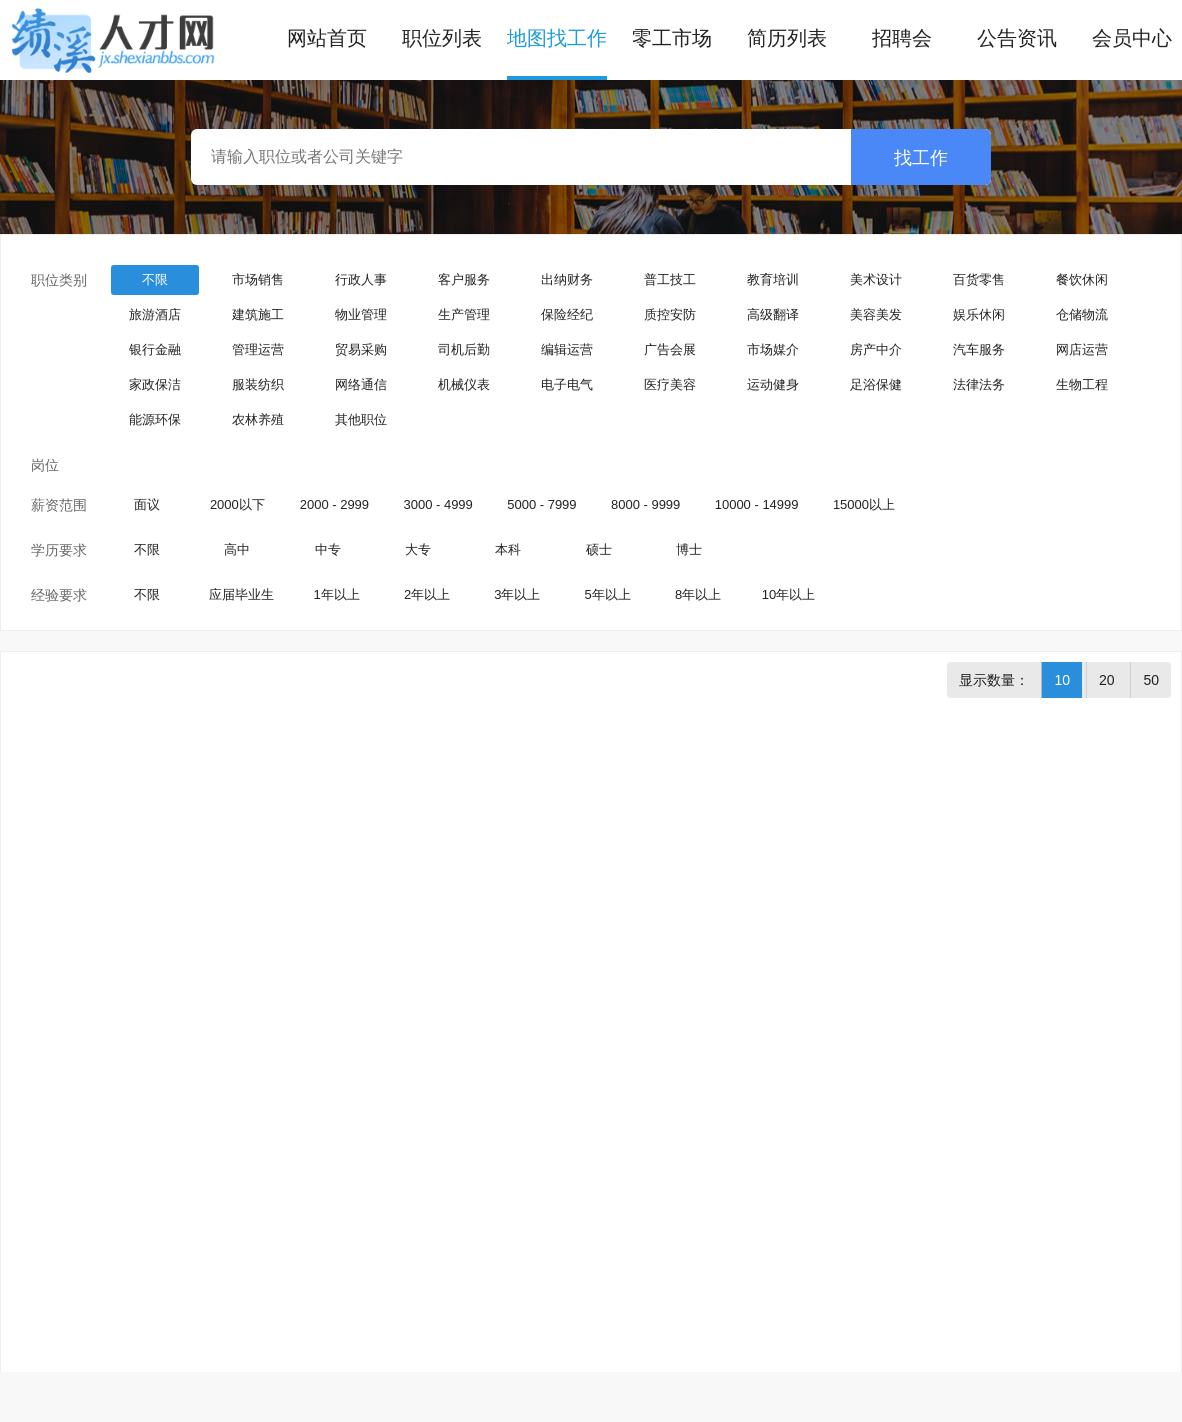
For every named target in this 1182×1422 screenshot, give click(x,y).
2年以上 (427, 594)
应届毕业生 (241, 594)
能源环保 (155, 419)
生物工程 (1082, 384)
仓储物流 (1082, 314)
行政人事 (361, 279)
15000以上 (864, 504)
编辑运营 (567, 349)
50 (1151, 680)
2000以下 (237, 504)
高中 (237, 549)
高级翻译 (773, 314)
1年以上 (337, 594)
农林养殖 (258, 419)
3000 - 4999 (437, 504)
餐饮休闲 (1082, 279)
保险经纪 (567, 314)
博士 (689, 549)
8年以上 (698, 594)
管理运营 (258, 349)
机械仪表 (464, 384)
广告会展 (670, 349)
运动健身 (773, 384)
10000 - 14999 (757, 504)
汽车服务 (979, 349)
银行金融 (155, 349)
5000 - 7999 (541, 504)
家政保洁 (155, 384)
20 (1107, 680)
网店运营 (1082, 349)
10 (1062, 680)
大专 (418, 549)
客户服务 (464, 279)
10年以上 (788, 594)
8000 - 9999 (645, 504)
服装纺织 (258, 384)
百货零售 (979, 279)
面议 (147, 504)
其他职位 (361, 419)
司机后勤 (464, 349)
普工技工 (670, 279)
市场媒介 (773, 349)
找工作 (921, 158)
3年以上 (517, 594)
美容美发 (876, 314)
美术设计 (876, 279)
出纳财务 (567, 279)
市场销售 (258, 279)
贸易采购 (361, 349)
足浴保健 (876, 384)
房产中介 (876, 349)
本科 (508, 549)
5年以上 (608, 594)
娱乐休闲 (979, 314)
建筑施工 (258, 314)
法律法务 (979, 384)
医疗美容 (670, 384)
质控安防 (670, 314)
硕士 (599, 549)
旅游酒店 (155, 314)
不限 (155, 279)
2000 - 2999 (334, 504)
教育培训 (773, 279)
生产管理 (464, 314)
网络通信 (361, 384)
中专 (328, 549)
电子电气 (567, 384)
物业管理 (361, 314)
